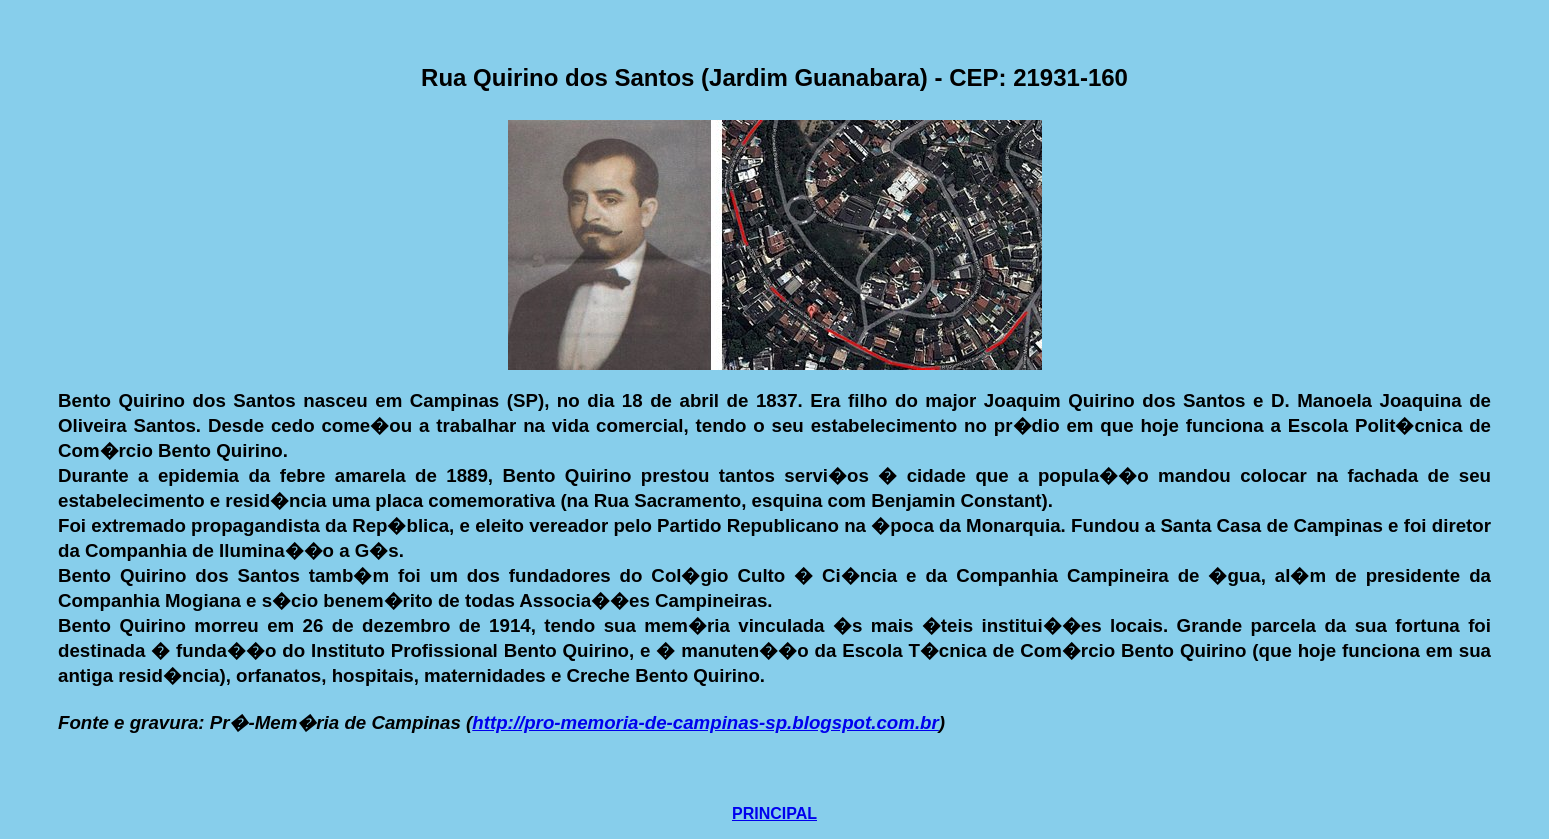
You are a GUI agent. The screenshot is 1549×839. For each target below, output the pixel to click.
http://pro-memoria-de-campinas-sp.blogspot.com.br (705, 722)
